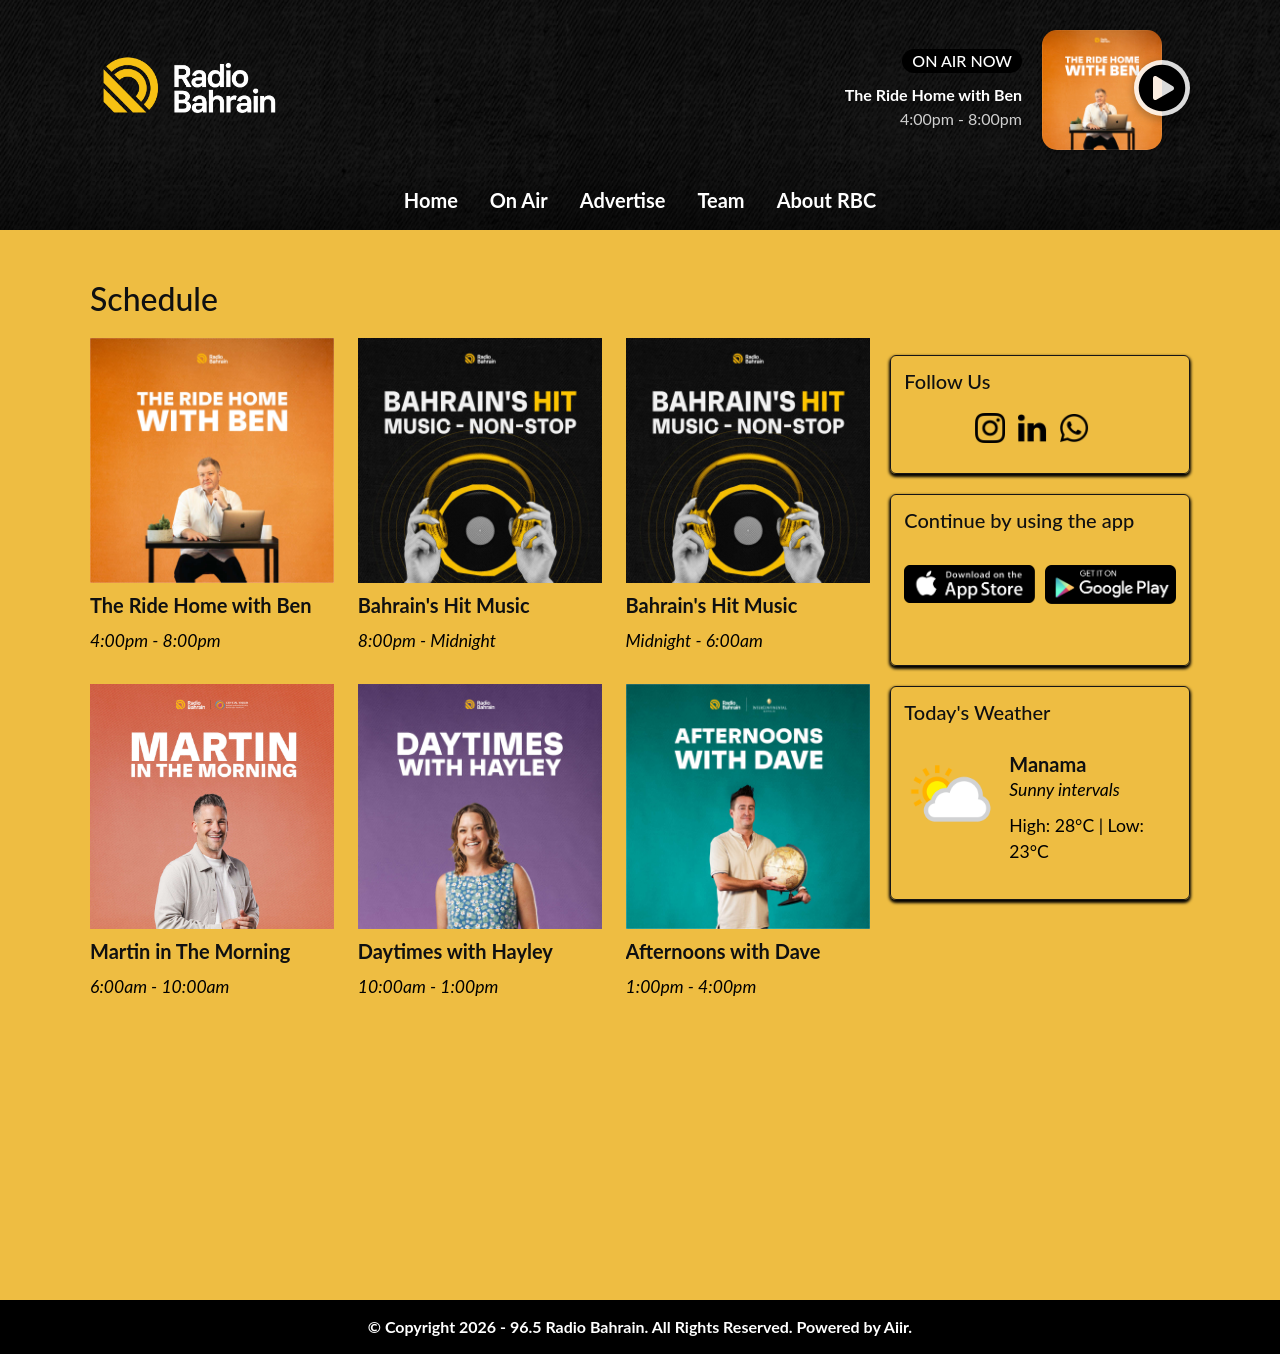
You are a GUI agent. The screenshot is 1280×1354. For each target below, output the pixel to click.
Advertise (623, 200)
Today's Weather (977, 712)
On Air (519, 200)
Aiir (896, 1326)
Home (431, 200)
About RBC (827, 200)
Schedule (154, 298)
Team (720, 200)
